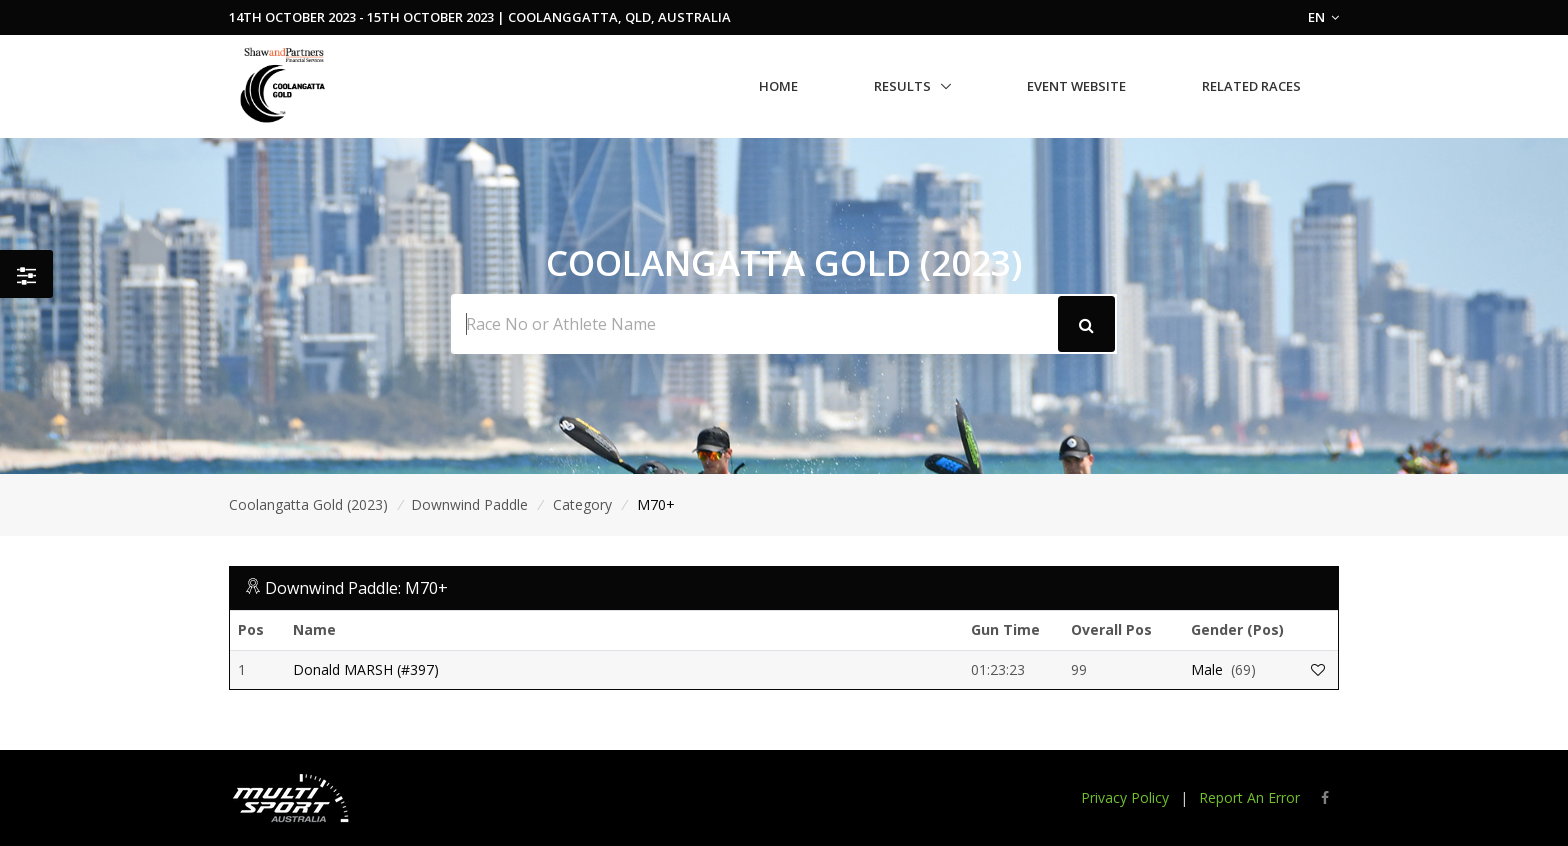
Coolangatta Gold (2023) (308, 504)
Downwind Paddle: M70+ (356, 588)
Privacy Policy (1125, 797)
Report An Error (1249, 797)
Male (1207, 669)
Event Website (1076, 86)
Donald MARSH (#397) (366, 669)
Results (902, 86)
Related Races (1251, 86)
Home (778, 86)
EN (1323, 17)
